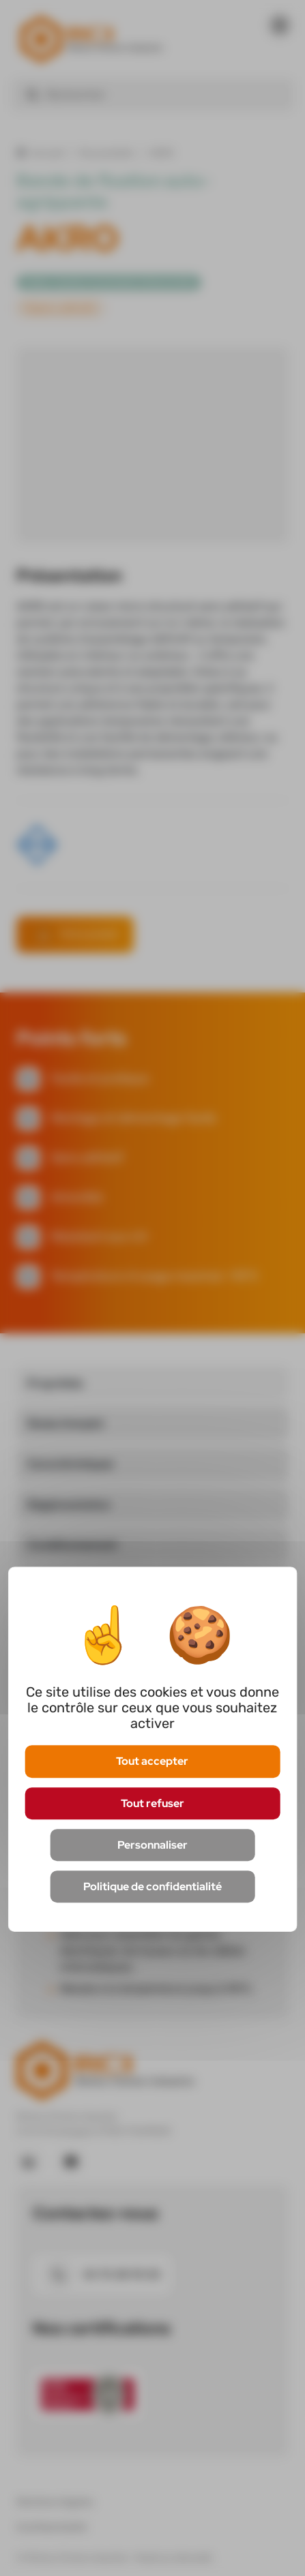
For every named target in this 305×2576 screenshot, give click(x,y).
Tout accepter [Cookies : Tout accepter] (152, 1762)
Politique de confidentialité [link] (152, 1886)
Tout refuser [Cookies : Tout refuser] (152, 1803)
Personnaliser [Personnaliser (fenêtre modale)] (152, 1845)
